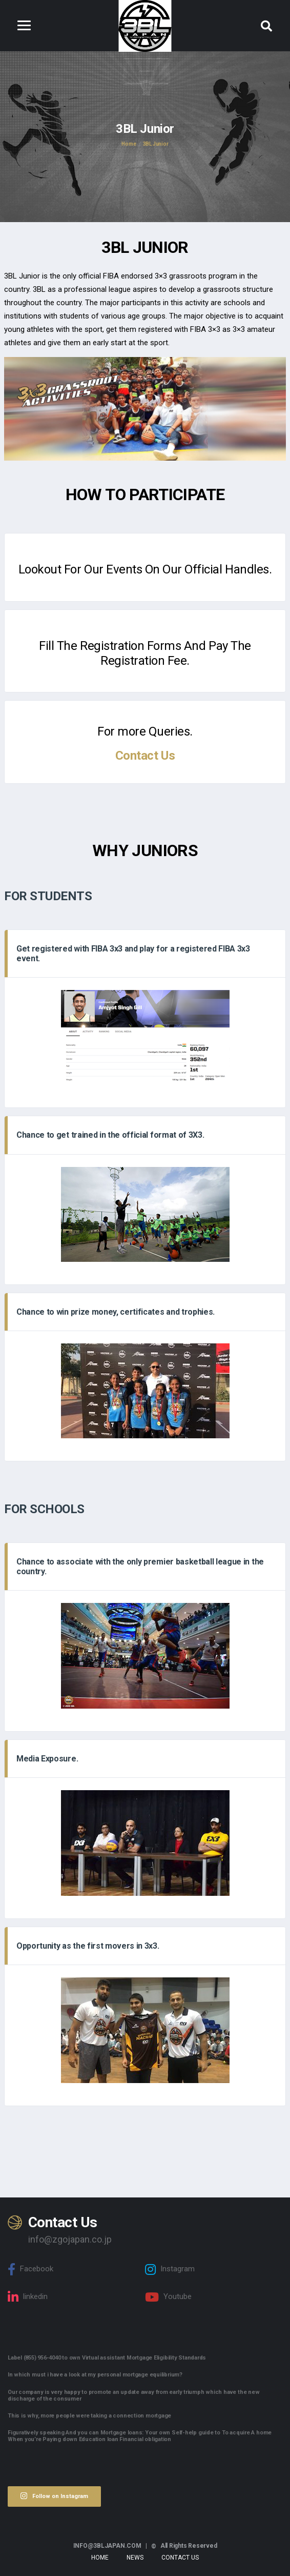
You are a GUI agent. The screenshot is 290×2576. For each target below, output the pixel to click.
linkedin (28, 2297)
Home (100, 2557)
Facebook (30, 2269)
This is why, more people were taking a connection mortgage (89, 2415)
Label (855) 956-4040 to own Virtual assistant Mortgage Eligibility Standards (107, 2357)
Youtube (168, 2297)
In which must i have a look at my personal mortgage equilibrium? (95, 2374)
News (135, 2557)
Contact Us (145, 755)
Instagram (170, 2269)
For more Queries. (145, 731)
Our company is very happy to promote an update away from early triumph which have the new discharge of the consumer (133, 2395)
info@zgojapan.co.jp (70, 2239)
